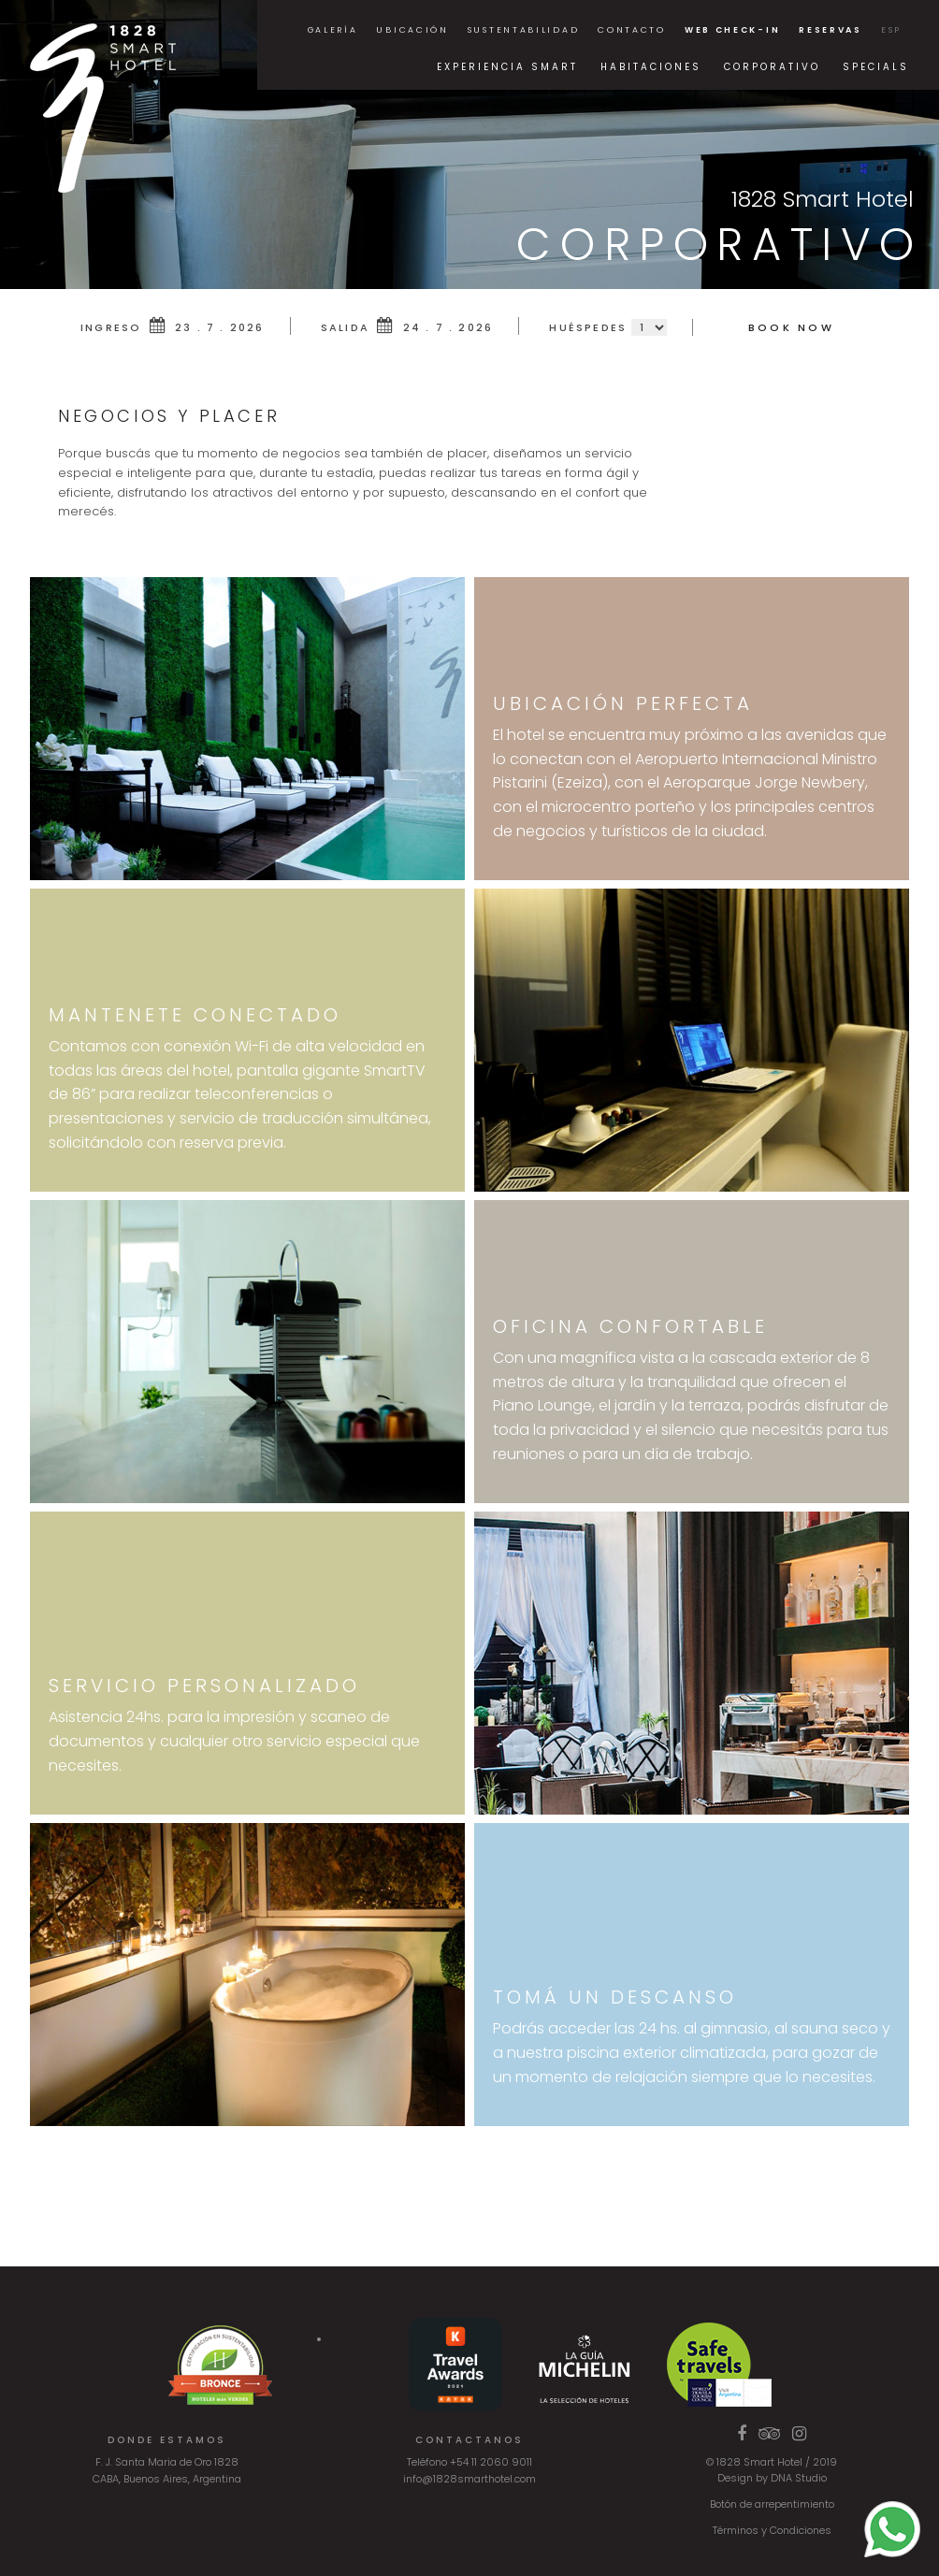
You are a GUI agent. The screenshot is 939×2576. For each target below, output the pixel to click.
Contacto (632, 30)
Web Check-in (732, 30)
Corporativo (772, 67)
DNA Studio (799, 2477)
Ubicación (412, 30)
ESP (891, 30)
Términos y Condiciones (772, 2530)
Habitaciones (650, 67)
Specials (876, 67)
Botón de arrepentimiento (772, 2503)
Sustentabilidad (524, 30)
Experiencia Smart (507, 67)
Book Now (791, 327)
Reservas (830, 30)
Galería (333, 30)
